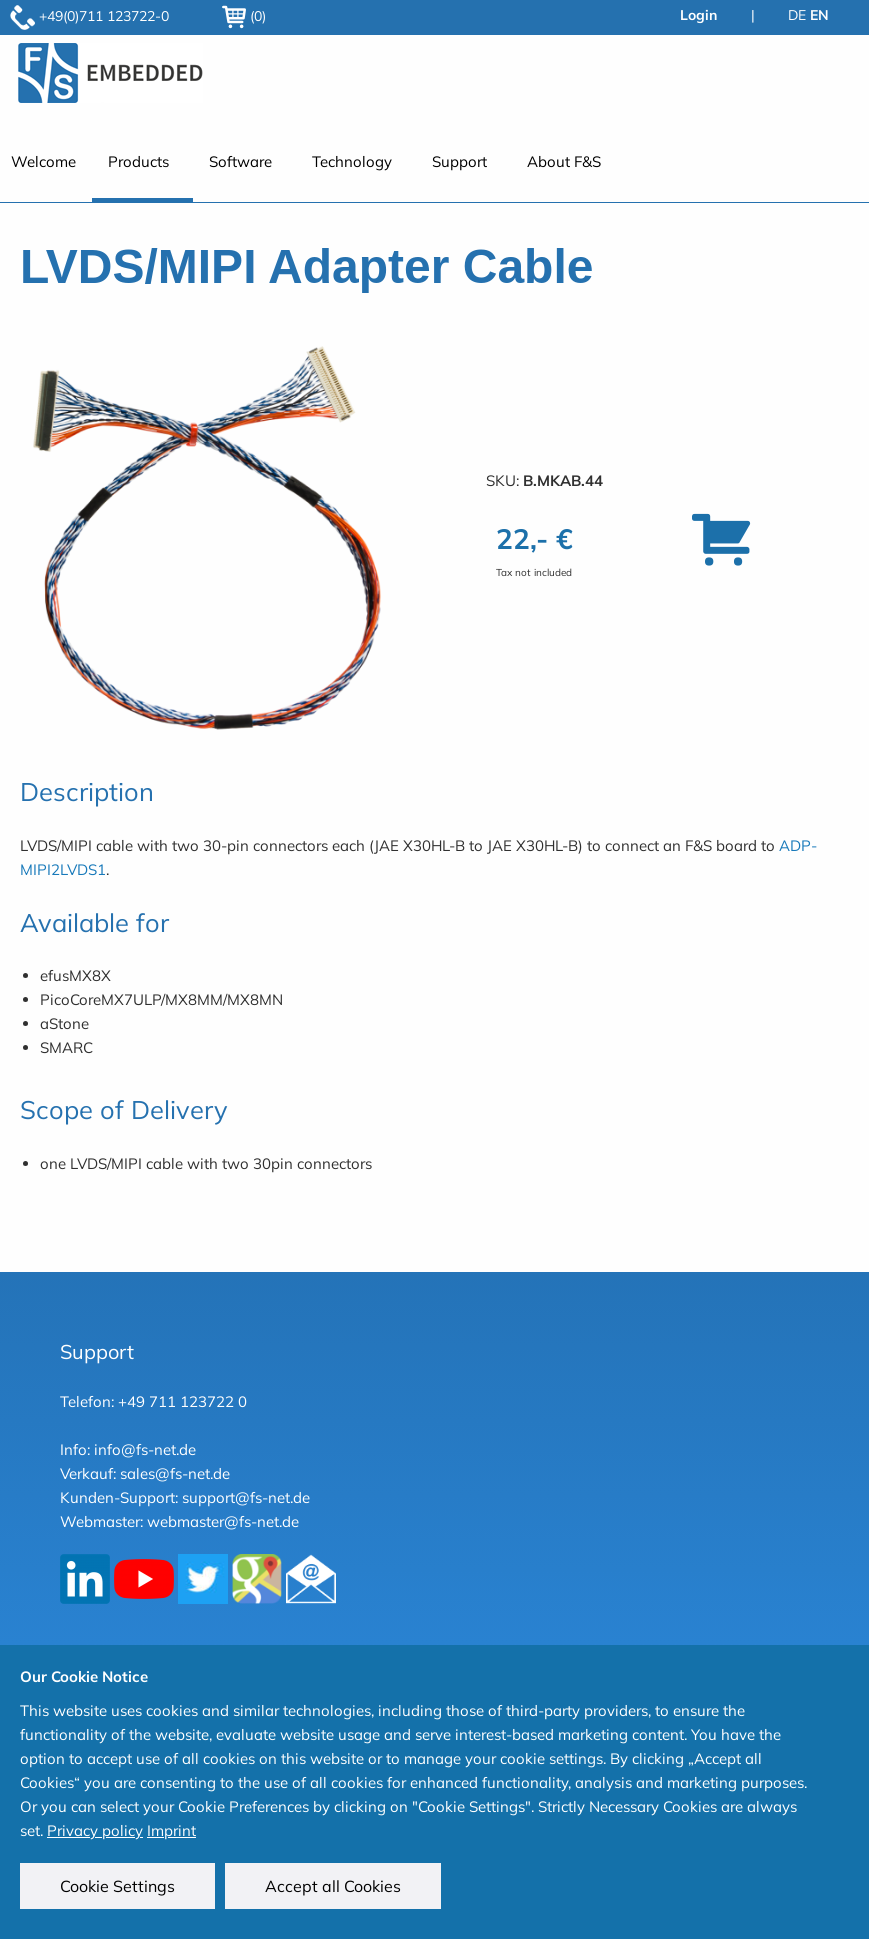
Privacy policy (95, 1830)
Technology (352, 161)
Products (138, 161)
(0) (244, 16)
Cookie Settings (117, 1886)
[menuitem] (142, 172)
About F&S (564, 161)
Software (240, 161)
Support (459, 161)
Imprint (171, 1830)
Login (698, 15)
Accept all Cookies (333, 1886)
